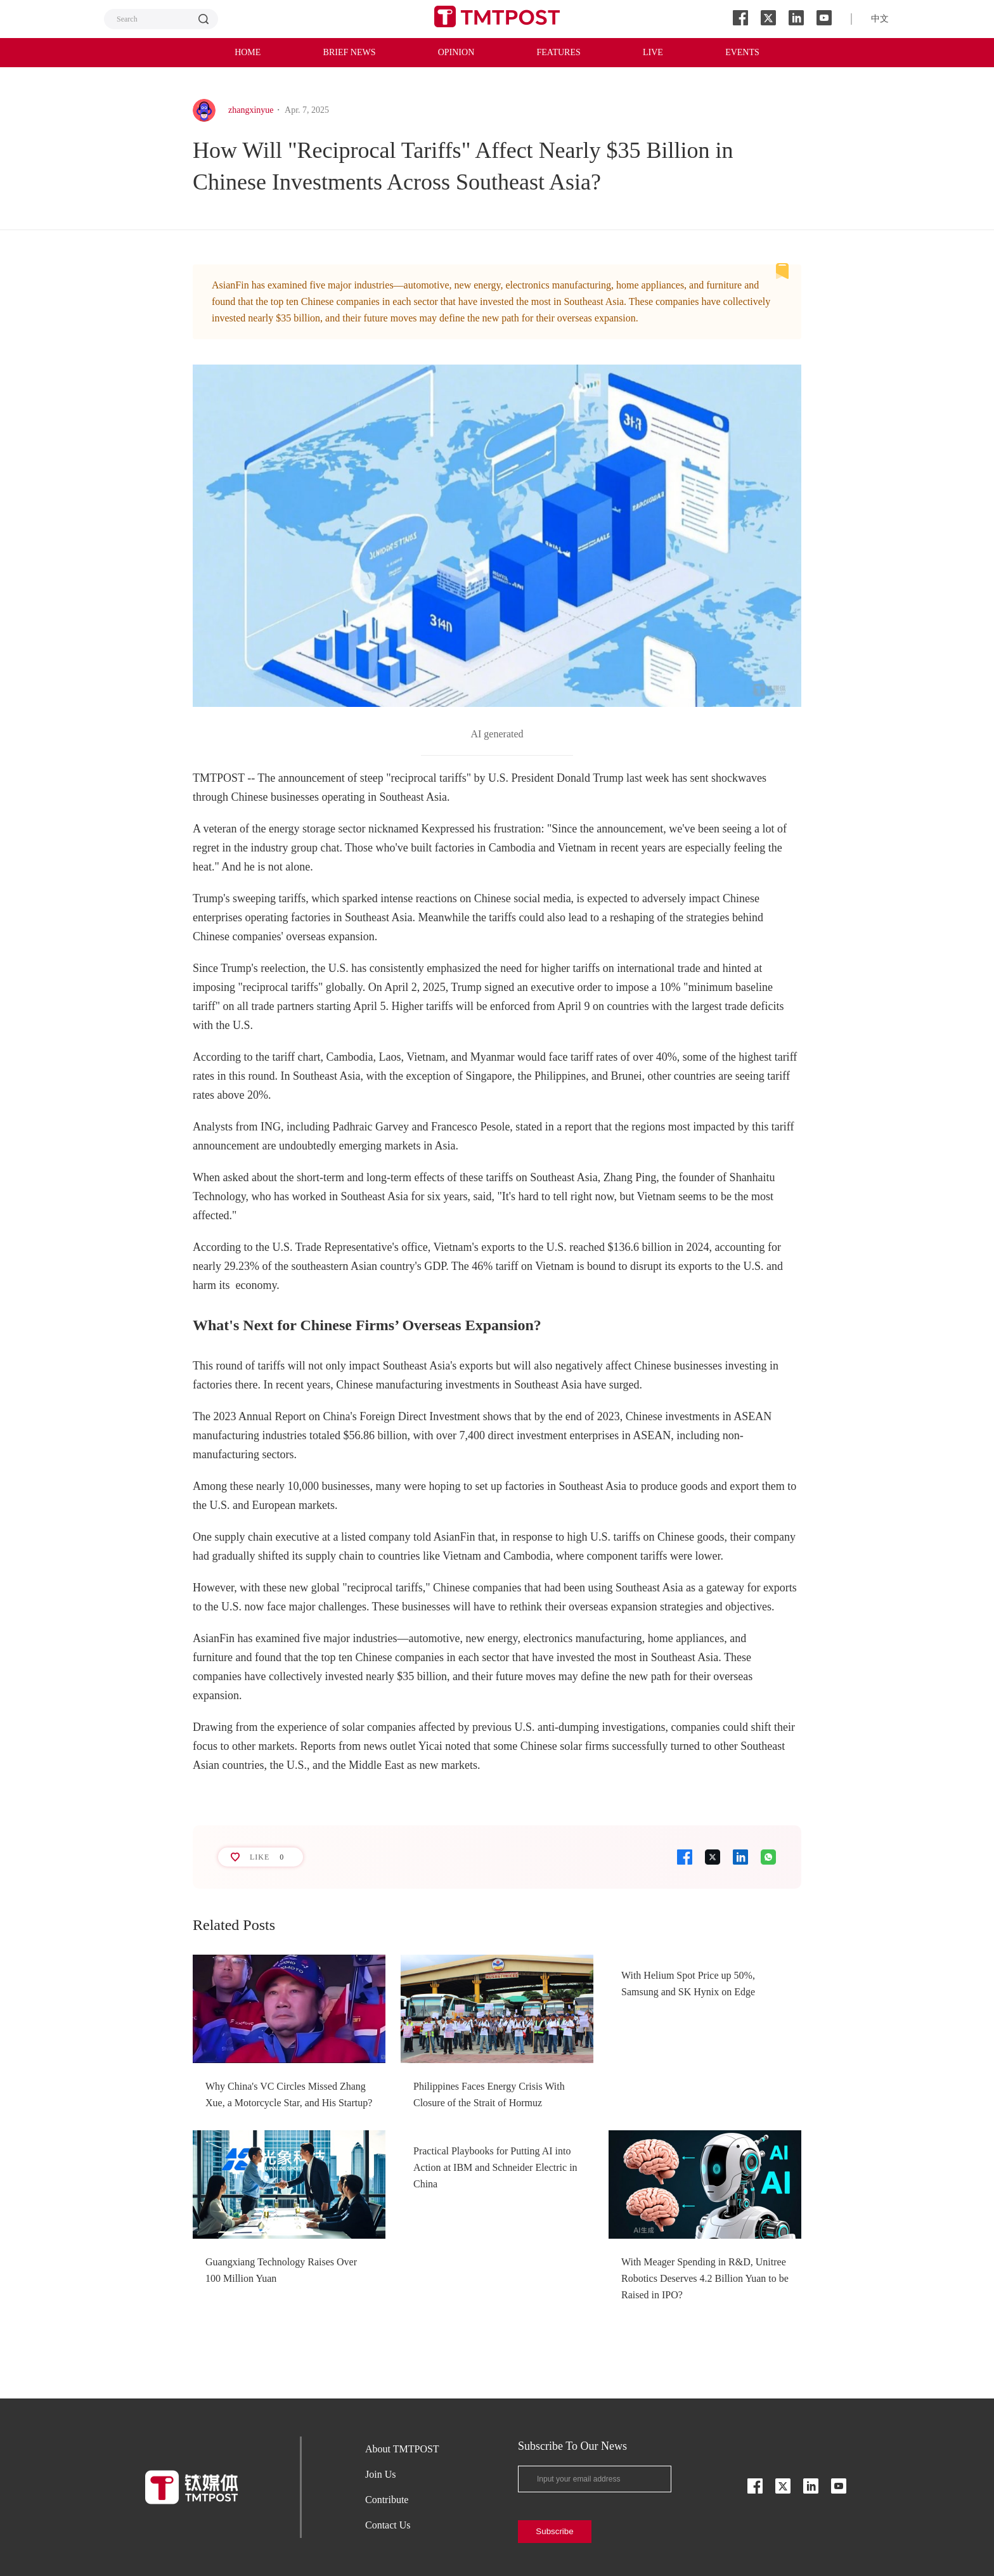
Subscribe (554, 2531)
